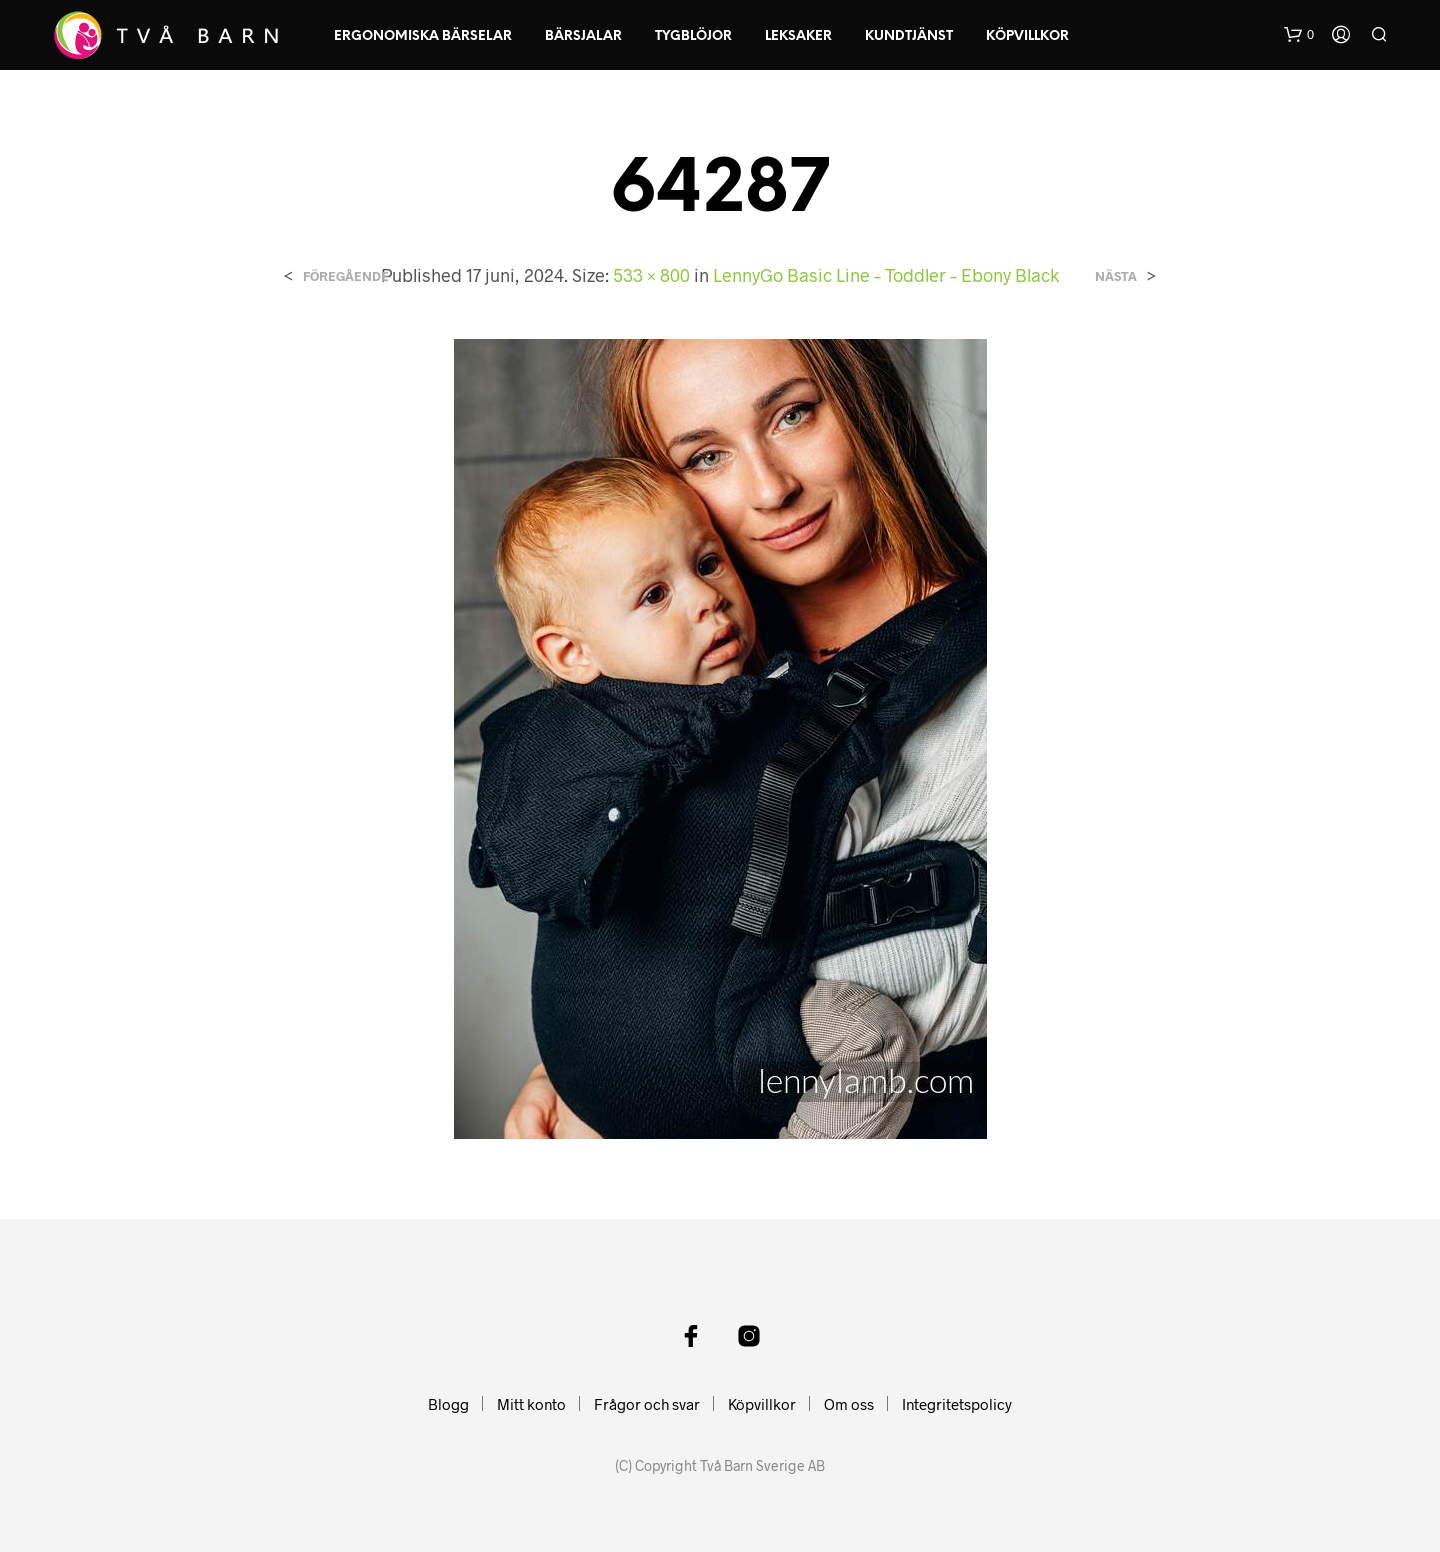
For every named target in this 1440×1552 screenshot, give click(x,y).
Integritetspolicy (957, 1404)
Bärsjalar (583, 36)
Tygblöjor (693, 36)
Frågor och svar (647, 1404)
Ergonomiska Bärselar (423, 36)
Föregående (346, 276)
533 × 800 (651, 275)
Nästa (1116, 276)
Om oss (849, 1404)
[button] (1299, 35)
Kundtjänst (909, 36)
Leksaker (798, 36)
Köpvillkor (1027, 36)
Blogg (448, 1404)
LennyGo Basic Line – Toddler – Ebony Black (886, 275)
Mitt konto (531, 1404)
